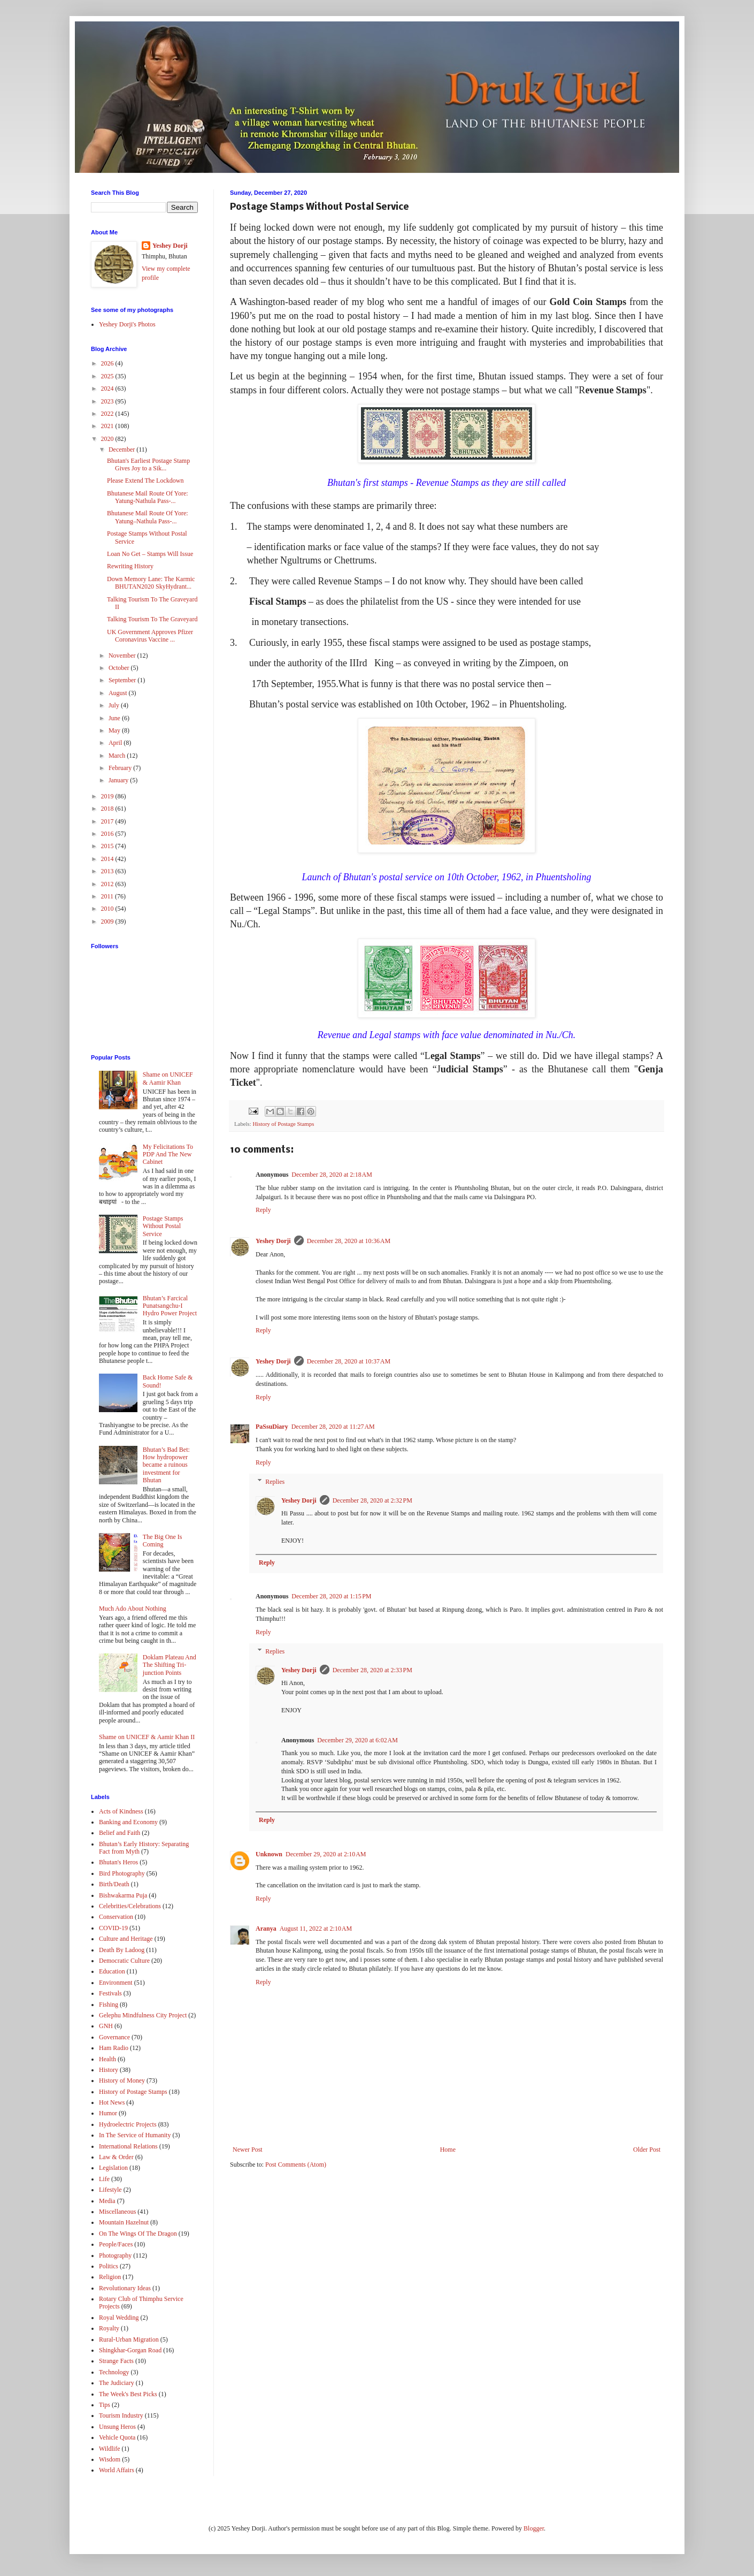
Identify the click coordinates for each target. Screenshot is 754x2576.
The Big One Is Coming (162, 1540)
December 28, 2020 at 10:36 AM (348, 1241)
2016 (108, 833)
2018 (108, 808)
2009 (108, 921)
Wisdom (109, 2459)
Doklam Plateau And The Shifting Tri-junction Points (169, 1664)
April (116, 742)
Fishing (108, 2004)
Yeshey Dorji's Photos (127, 324)
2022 (108, 413)
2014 (108, 859)
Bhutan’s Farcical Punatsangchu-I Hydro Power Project (170, 1305)
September (123, 680)
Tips (104, 2405)
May (115, 730)
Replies (274, 1481)
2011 (108, 896)
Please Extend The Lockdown (145, 480)
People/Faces (116, 2244)
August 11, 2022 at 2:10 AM (316, 1928)
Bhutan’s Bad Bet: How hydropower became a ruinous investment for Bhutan (166, 1465)
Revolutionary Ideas (125, 2288)
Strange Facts (116, 2361)
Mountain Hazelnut (124, 2222)
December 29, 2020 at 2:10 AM (326, 1854)
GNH (106, 2026)
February (121, 768)
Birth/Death (114, 1884)
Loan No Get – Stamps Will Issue (150, 554)
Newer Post (248, 2149)
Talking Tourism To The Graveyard (152, 619)
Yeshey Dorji (273, 1241)
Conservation (116, 1916)
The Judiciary (116, 2383)
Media (107, 2201)
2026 (108, 363)
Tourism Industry (121, 2415)
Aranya (266, 1928)
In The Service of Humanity (135, 2135)
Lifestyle (110, 2189)
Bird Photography (122, 1873)
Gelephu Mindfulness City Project (143, 2015)
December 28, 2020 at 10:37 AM (348, 1361)
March (118, 755)
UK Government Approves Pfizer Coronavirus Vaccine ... (150, 635)
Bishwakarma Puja (123, 1895)
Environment (116, 1982)
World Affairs (116, 2470)
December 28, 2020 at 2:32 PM (372, 1500)
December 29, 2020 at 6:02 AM (357, 1740)
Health (107, 2059)
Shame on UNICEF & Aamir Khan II (147, 1737)
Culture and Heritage (126, 1938)
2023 (108, 401)
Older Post (646, 2149)
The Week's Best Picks (128, 2394)
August (119, 693)
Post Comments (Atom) (295, 2164)
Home (448, 2149)
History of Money (122, 2080)
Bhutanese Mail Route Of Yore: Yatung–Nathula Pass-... (147, 516)
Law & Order (116, 2157)
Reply (263, 1210)
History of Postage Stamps (283, 1124)
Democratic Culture (124, 1960)
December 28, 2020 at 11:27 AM (333, 1426)
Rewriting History (130, 566)
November (123, 655)
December (122, 449)
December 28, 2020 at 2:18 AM (331, 1174)
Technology (114, 2372)
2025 (108, 376)
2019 (108, 796)
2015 (108, 846)
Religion (110, 2277)
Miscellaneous (117, 2211)
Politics (108, 2266)
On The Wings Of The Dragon (138, 2233)
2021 (108, 426)
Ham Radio (113, 2048)
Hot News (112, 2102)
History (108, 2070)
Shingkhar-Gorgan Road (130, 2350)
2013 (108, 871)
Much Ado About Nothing (132, 1608)
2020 (108, 439)
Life (104, 2179)
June (115, 718)
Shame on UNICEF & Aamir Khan (168, 1078)
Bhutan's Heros (118, 1862)
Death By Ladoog (121, 1950)
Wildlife (109, 2448)
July (115, 705)
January (119, 780)
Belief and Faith (119, 1832)
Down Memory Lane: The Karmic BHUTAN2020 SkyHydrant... (151, 582)
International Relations (128, 2146)
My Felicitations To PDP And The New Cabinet (168, 1154)
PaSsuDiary (272, 1426)
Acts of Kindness (121, 1811)
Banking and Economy (128, 1822)
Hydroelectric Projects (128, 2124)
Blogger (534, 2528)
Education (112, 1971)
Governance (114, 2037)
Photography (115, 2255)
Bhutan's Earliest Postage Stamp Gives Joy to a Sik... (148, 464)
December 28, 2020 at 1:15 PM (331, 1596)
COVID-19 (113, 1928)
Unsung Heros (117, 2426)
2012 (108, 884)
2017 (108, 821)
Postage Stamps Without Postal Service (163, 1226)
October (120, 668)
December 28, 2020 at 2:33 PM (372, 1670)
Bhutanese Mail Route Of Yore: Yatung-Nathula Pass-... (147, 497)
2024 (108, 388)
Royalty (109, 2328)
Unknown (269, 1854)
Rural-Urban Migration (129, 2339)
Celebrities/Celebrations (130, 1906)
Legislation (113, 2167)
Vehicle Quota (117, 2437)
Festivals (110, 1993)
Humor (108, 2113)
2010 (108, 908)
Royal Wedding (119, 2317)
